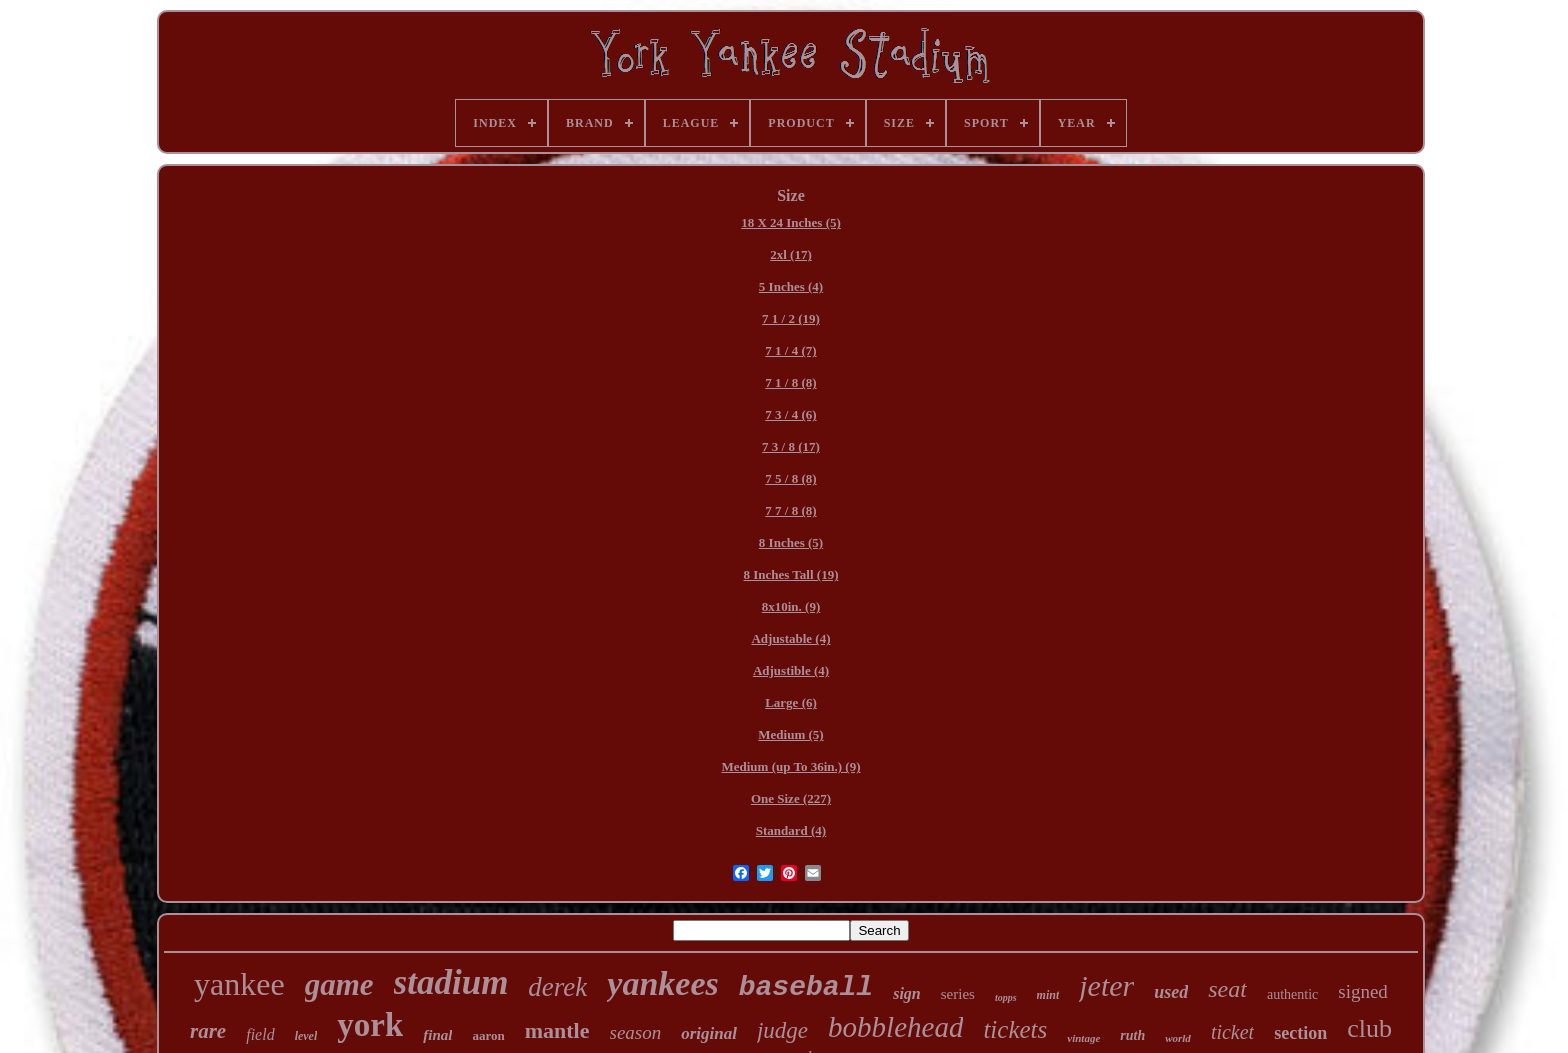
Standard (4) (791, 830)
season (636, 1032)
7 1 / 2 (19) (791, 318)
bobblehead (895, 1027)
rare (208, 1031)
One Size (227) (791, 798)
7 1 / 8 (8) (790, 382)
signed (1363, 991)
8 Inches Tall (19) (790, 574)
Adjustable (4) (790, 638)
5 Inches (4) (791, 286)
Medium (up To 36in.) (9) (790, 766)
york (370, 1025)
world (1178, 1038)
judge (782, 1030)
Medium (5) (790, 734)
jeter (1106, 985)
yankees (662, 983)
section (1300, 1033)
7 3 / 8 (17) (791, 446)
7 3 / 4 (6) (790, 414)
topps (1006, 997)
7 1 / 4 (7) (790, 350)
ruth (1132, 1035)
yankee (239, 984)
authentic (1292, 994)
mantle (557, 1030)
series (958, 994)
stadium (451, 982)
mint (1048, 995)
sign (907, 993)
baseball (806, 987)
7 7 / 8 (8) (790, 510)
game (339, 984)
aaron (488, 1035)
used (1171, 992)
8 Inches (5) (791, 542)
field (260, 1034)
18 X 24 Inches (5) (791, 222)
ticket (1232, 1032)
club (1369, 1028)
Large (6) (791, 702)
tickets (1015, 1029)
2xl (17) (791, 254)
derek (557, 987)
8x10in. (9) (791, 606)
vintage (1083, 1038)
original (709, 1033)
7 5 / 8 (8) (790, 478)
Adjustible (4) (791, 670)
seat (1227, 989)
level (306, 1036)
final (437, 1035)
